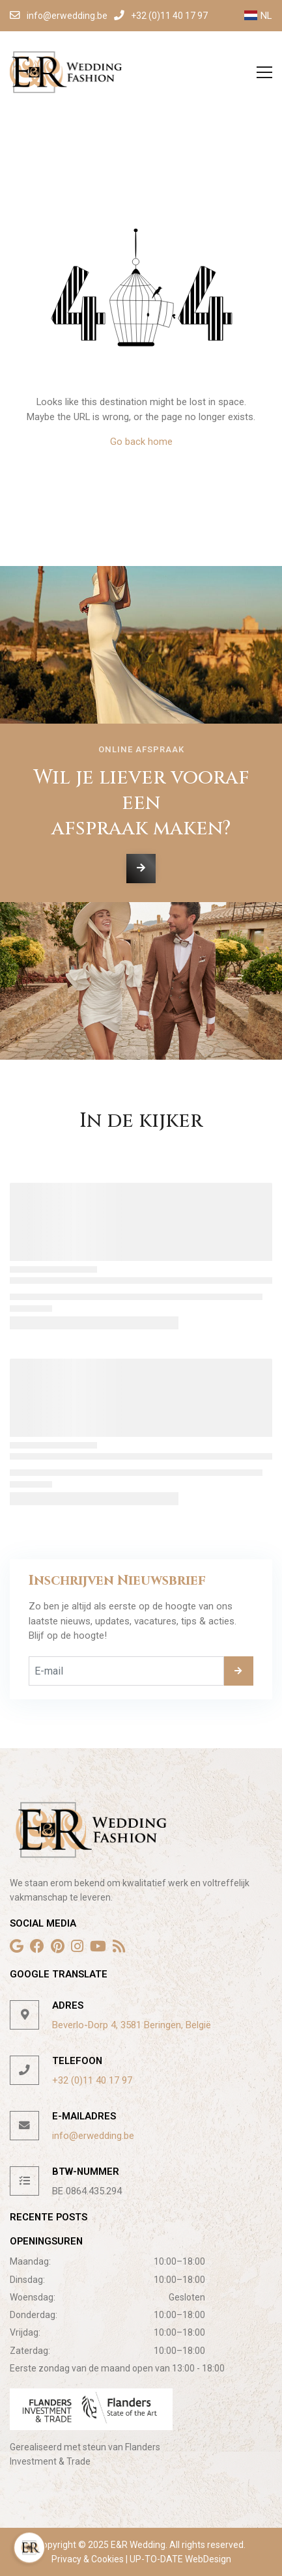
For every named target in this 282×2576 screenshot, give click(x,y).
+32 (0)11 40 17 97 (92, 2080)
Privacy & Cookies (88, 2559)
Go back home (141, 441)
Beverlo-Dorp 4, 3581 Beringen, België (131, 2025)
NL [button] (258, 15)
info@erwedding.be (93, 2136)
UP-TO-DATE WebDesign (179, 2559)
